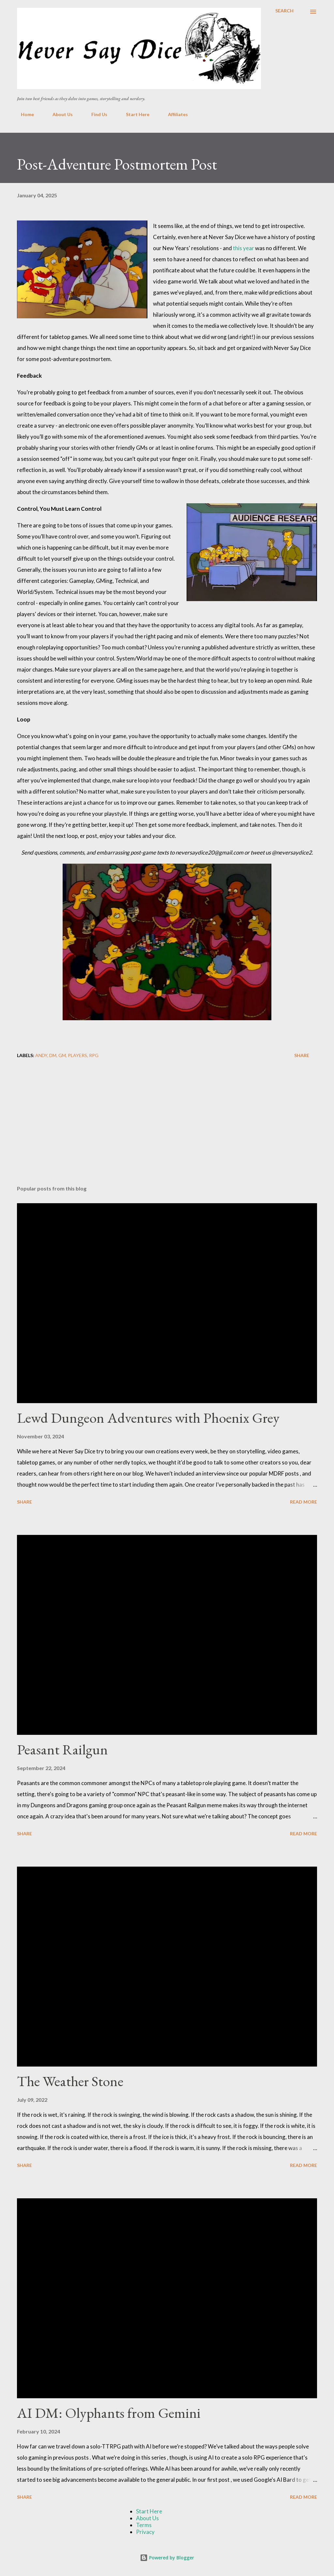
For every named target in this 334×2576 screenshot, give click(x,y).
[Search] (284, 11)
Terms (144, 2525)
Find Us (95, 114)
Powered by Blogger (167, 2557)
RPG (94, 1055)
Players (77, 1055)
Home (23, 114)
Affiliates (174, 114)
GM (62, 1055)
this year (243, 248)
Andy (41, 1055)
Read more (303, 1502)
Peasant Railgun (62, 1749)
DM (52, 1055)
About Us (59, 114)
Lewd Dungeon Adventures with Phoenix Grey (148, 1417)
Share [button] (301, 1055)
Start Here (133, 114)
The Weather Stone (70, 2081)
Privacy (145, 2531)
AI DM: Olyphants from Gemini (109, 2412)
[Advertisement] (167, 1129)
